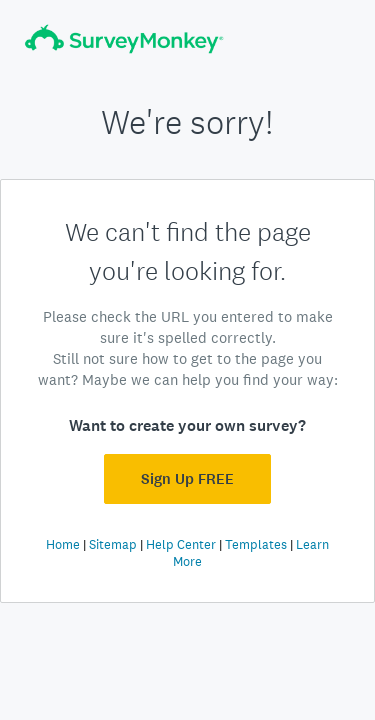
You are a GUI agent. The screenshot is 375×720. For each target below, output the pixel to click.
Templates (256, 544)
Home (63, 544)
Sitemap (113, 544)
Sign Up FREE (187, 479)
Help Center (181, 544)
